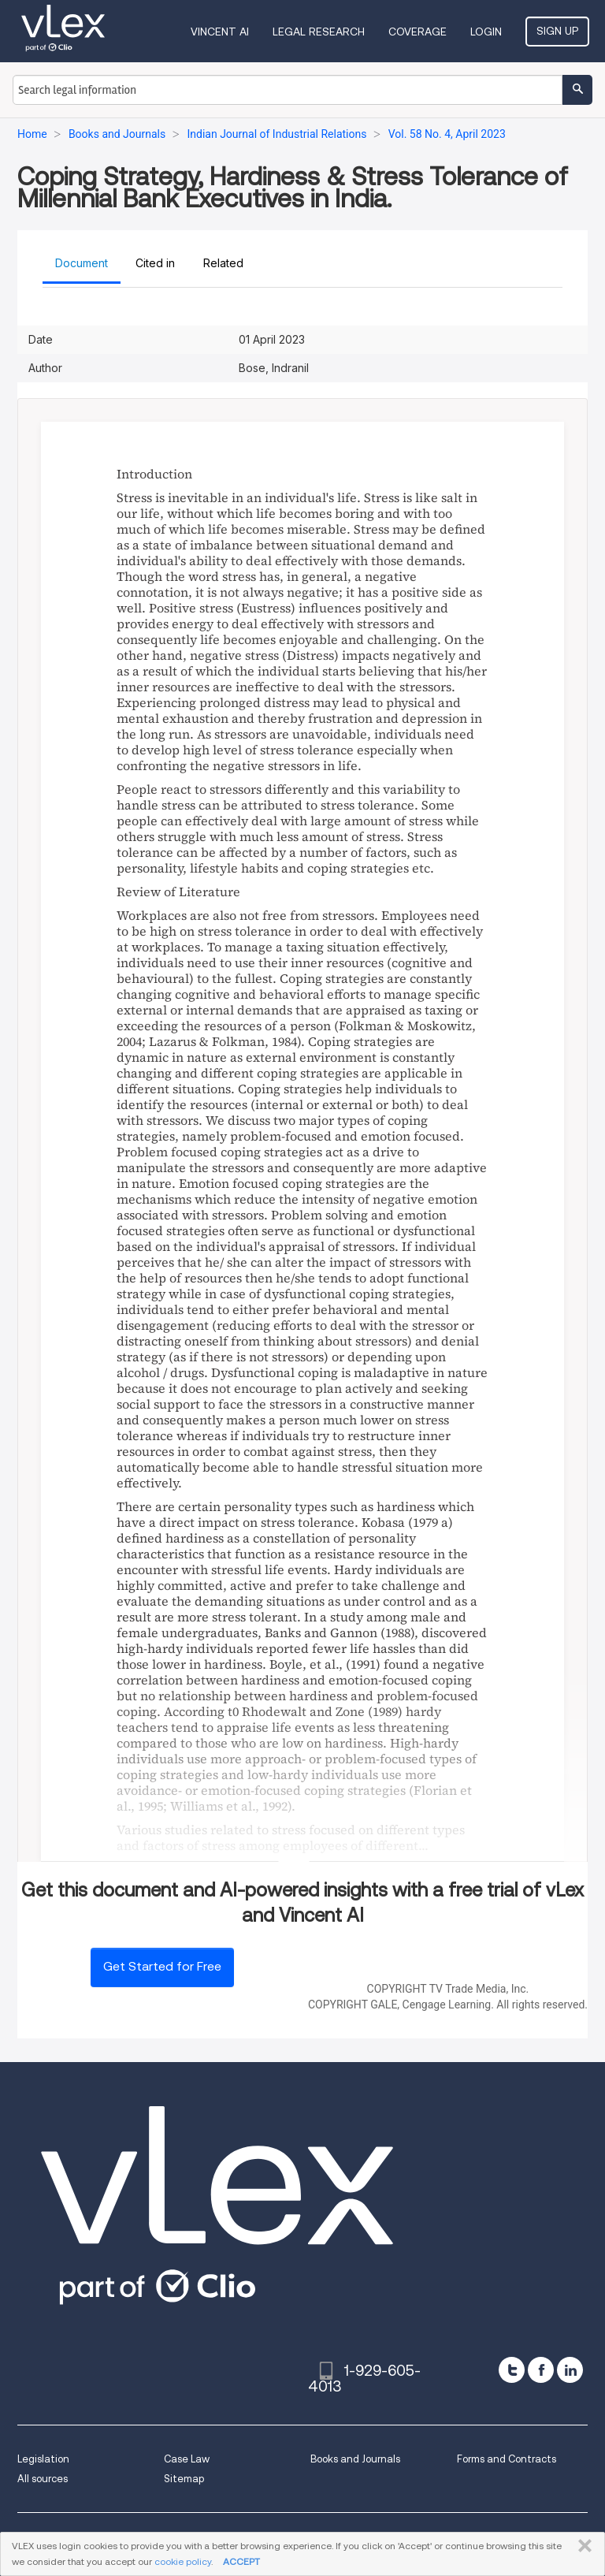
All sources (42, 2479)
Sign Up (557, 30)
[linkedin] (570, 2370)
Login (486, 31)
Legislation (43, 2459)
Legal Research (319, 31)
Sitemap (184, 2479)
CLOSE (581, 2546)
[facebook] (541, 2370)
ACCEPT (241, 2561)
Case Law (187, 2459)
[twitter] (512, 2370)
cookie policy (182, 2561)
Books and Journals (355, 2459)
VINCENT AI (220, 31)
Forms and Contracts (506, 2459)
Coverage (417, 31)
